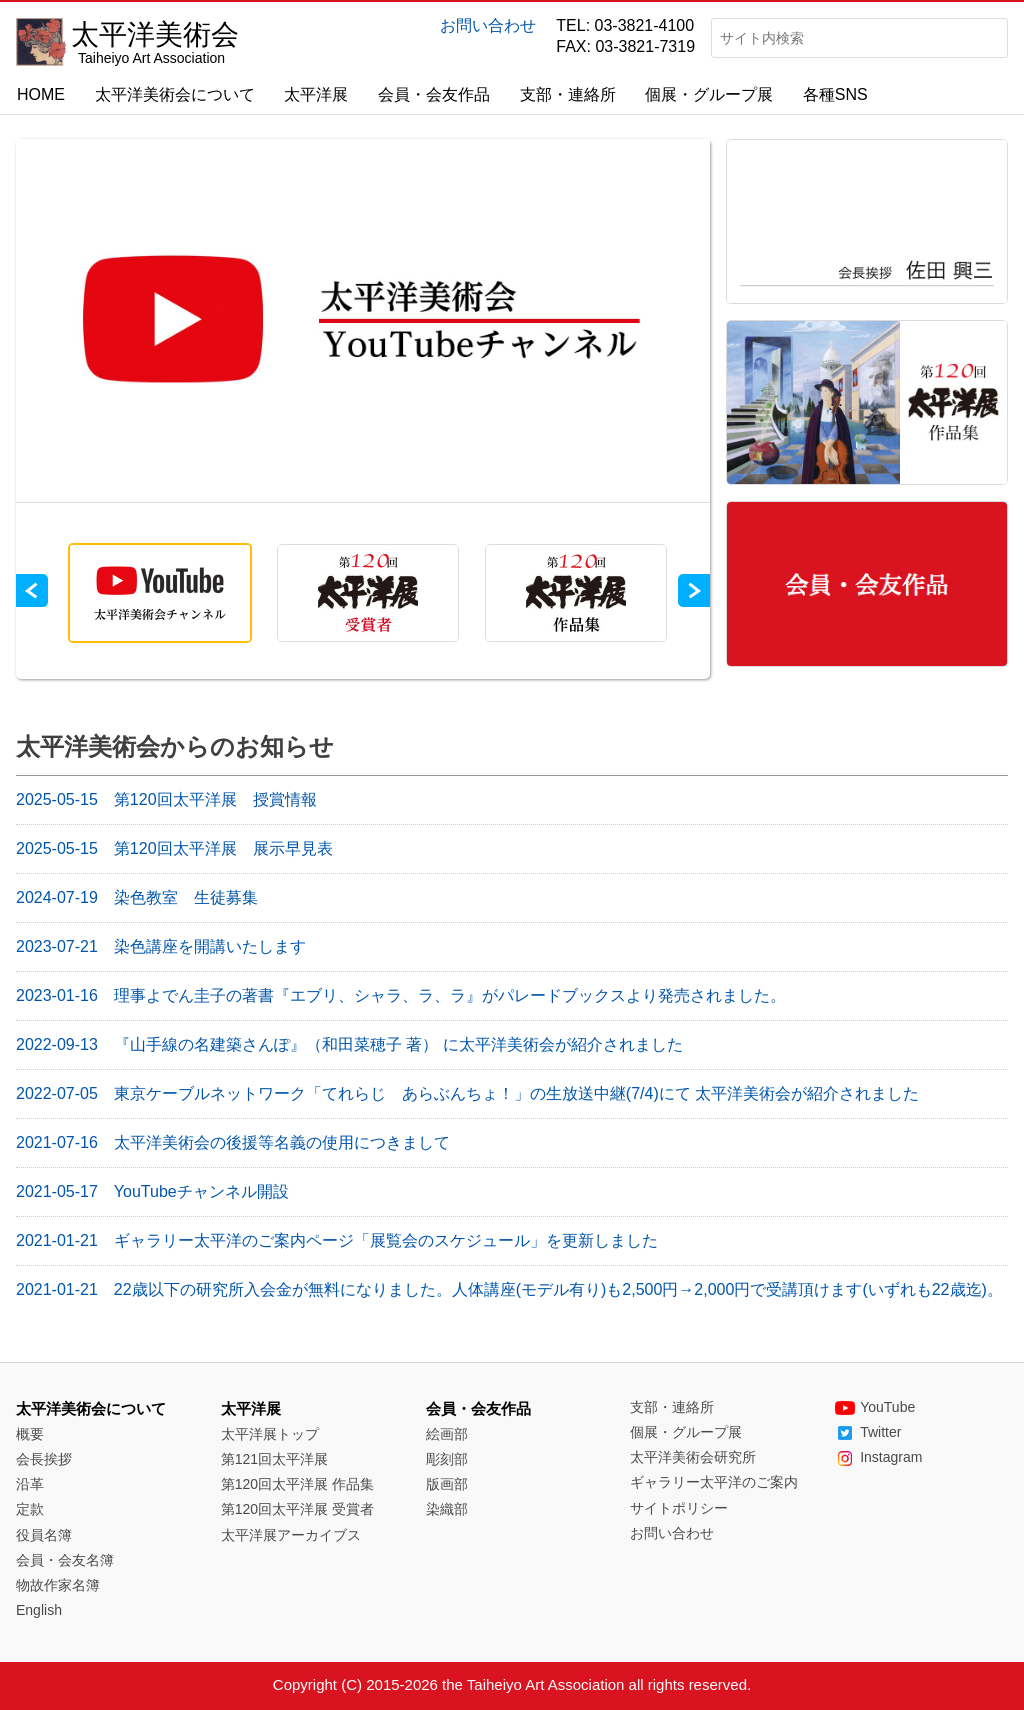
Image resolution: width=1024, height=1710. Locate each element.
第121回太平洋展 (274, 1459)
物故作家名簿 (58, 1585)
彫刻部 (447, 1459)
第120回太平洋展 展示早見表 (174, 848)
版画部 (447, 1484)
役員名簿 (44, 1535)
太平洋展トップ (270, 1434)
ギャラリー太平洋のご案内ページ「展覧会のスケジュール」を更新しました (337, 1240)
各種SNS (835, 94)
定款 (30, 1509)
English (39, 1610)
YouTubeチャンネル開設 (152, 1191)
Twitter (868, 1432)
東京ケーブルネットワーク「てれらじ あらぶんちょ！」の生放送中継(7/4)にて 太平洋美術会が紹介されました (467, 1093)
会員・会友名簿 (65, 1560)
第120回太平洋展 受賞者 (297, 1509)
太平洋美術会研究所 (693, 1457)
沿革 (30, 1484)
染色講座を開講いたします (161, 946)
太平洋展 (316, 94)
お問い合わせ (488, 25)
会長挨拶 (44, 1459)
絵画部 (447, 1434)
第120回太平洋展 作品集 (297, 1484)
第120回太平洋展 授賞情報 (166, 799)
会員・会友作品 (434, 94)
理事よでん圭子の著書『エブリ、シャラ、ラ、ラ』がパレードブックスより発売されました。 (401, 995)
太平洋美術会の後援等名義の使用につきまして (233, 1142)
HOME (41, 94)
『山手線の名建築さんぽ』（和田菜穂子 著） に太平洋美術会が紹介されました (349, 1044)
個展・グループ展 (709, 94)
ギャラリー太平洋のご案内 (714, 1482)
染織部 (447, 1509)
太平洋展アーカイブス (291, 1535)
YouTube (875, 1407)
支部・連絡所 (568, 94)
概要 (30, 1434)
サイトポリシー (679, 1508)
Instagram (878, 1457)
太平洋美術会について (175, 94)
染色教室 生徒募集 (137, 897)
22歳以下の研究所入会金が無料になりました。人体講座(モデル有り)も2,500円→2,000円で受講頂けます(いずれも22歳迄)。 (509, 1289)
